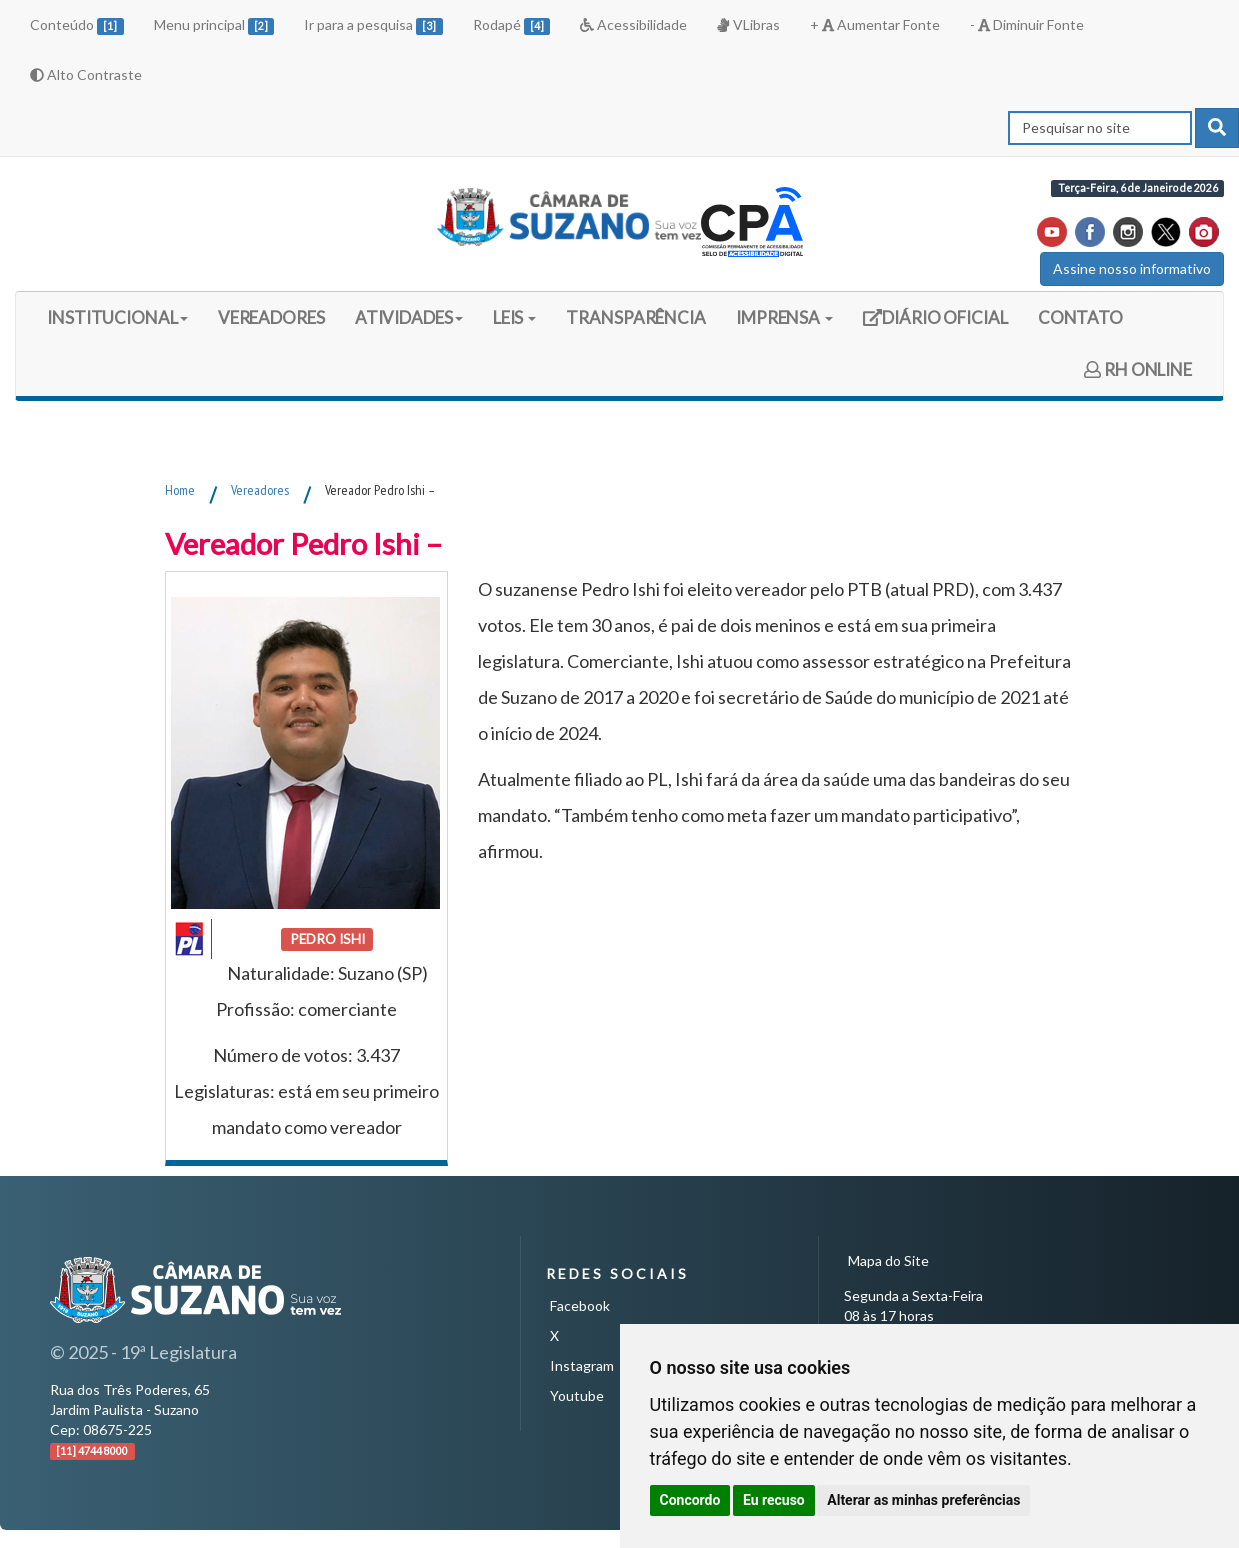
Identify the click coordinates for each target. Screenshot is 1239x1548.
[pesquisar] (1217, 128)
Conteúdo (77, 25)
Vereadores (260, 490)
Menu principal (214, 25)
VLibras (748, 24)
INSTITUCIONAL (117, 317)
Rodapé (512, 25)
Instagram (582, 1365)
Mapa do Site (888, 1260)
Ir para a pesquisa (373, 25)
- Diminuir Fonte (1027, 24)
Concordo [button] (690, 1500)
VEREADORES (271, 317)
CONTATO (1080, 317)
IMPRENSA (784, 317)
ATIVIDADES (409, 317)
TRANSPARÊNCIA (636, 317)
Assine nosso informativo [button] (1132, 268)
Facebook (580, 1305)
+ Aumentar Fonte (875, 24)
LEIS (515, 317)
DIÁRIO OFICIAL (935, 324)
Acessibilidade (633, 24)
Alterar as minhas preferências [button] (923, 1500)
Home (180, 490)
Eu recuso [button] (774, 1500)
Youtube (577, 1395)
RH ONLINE (1138, 369)
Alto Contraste (86, 74)
